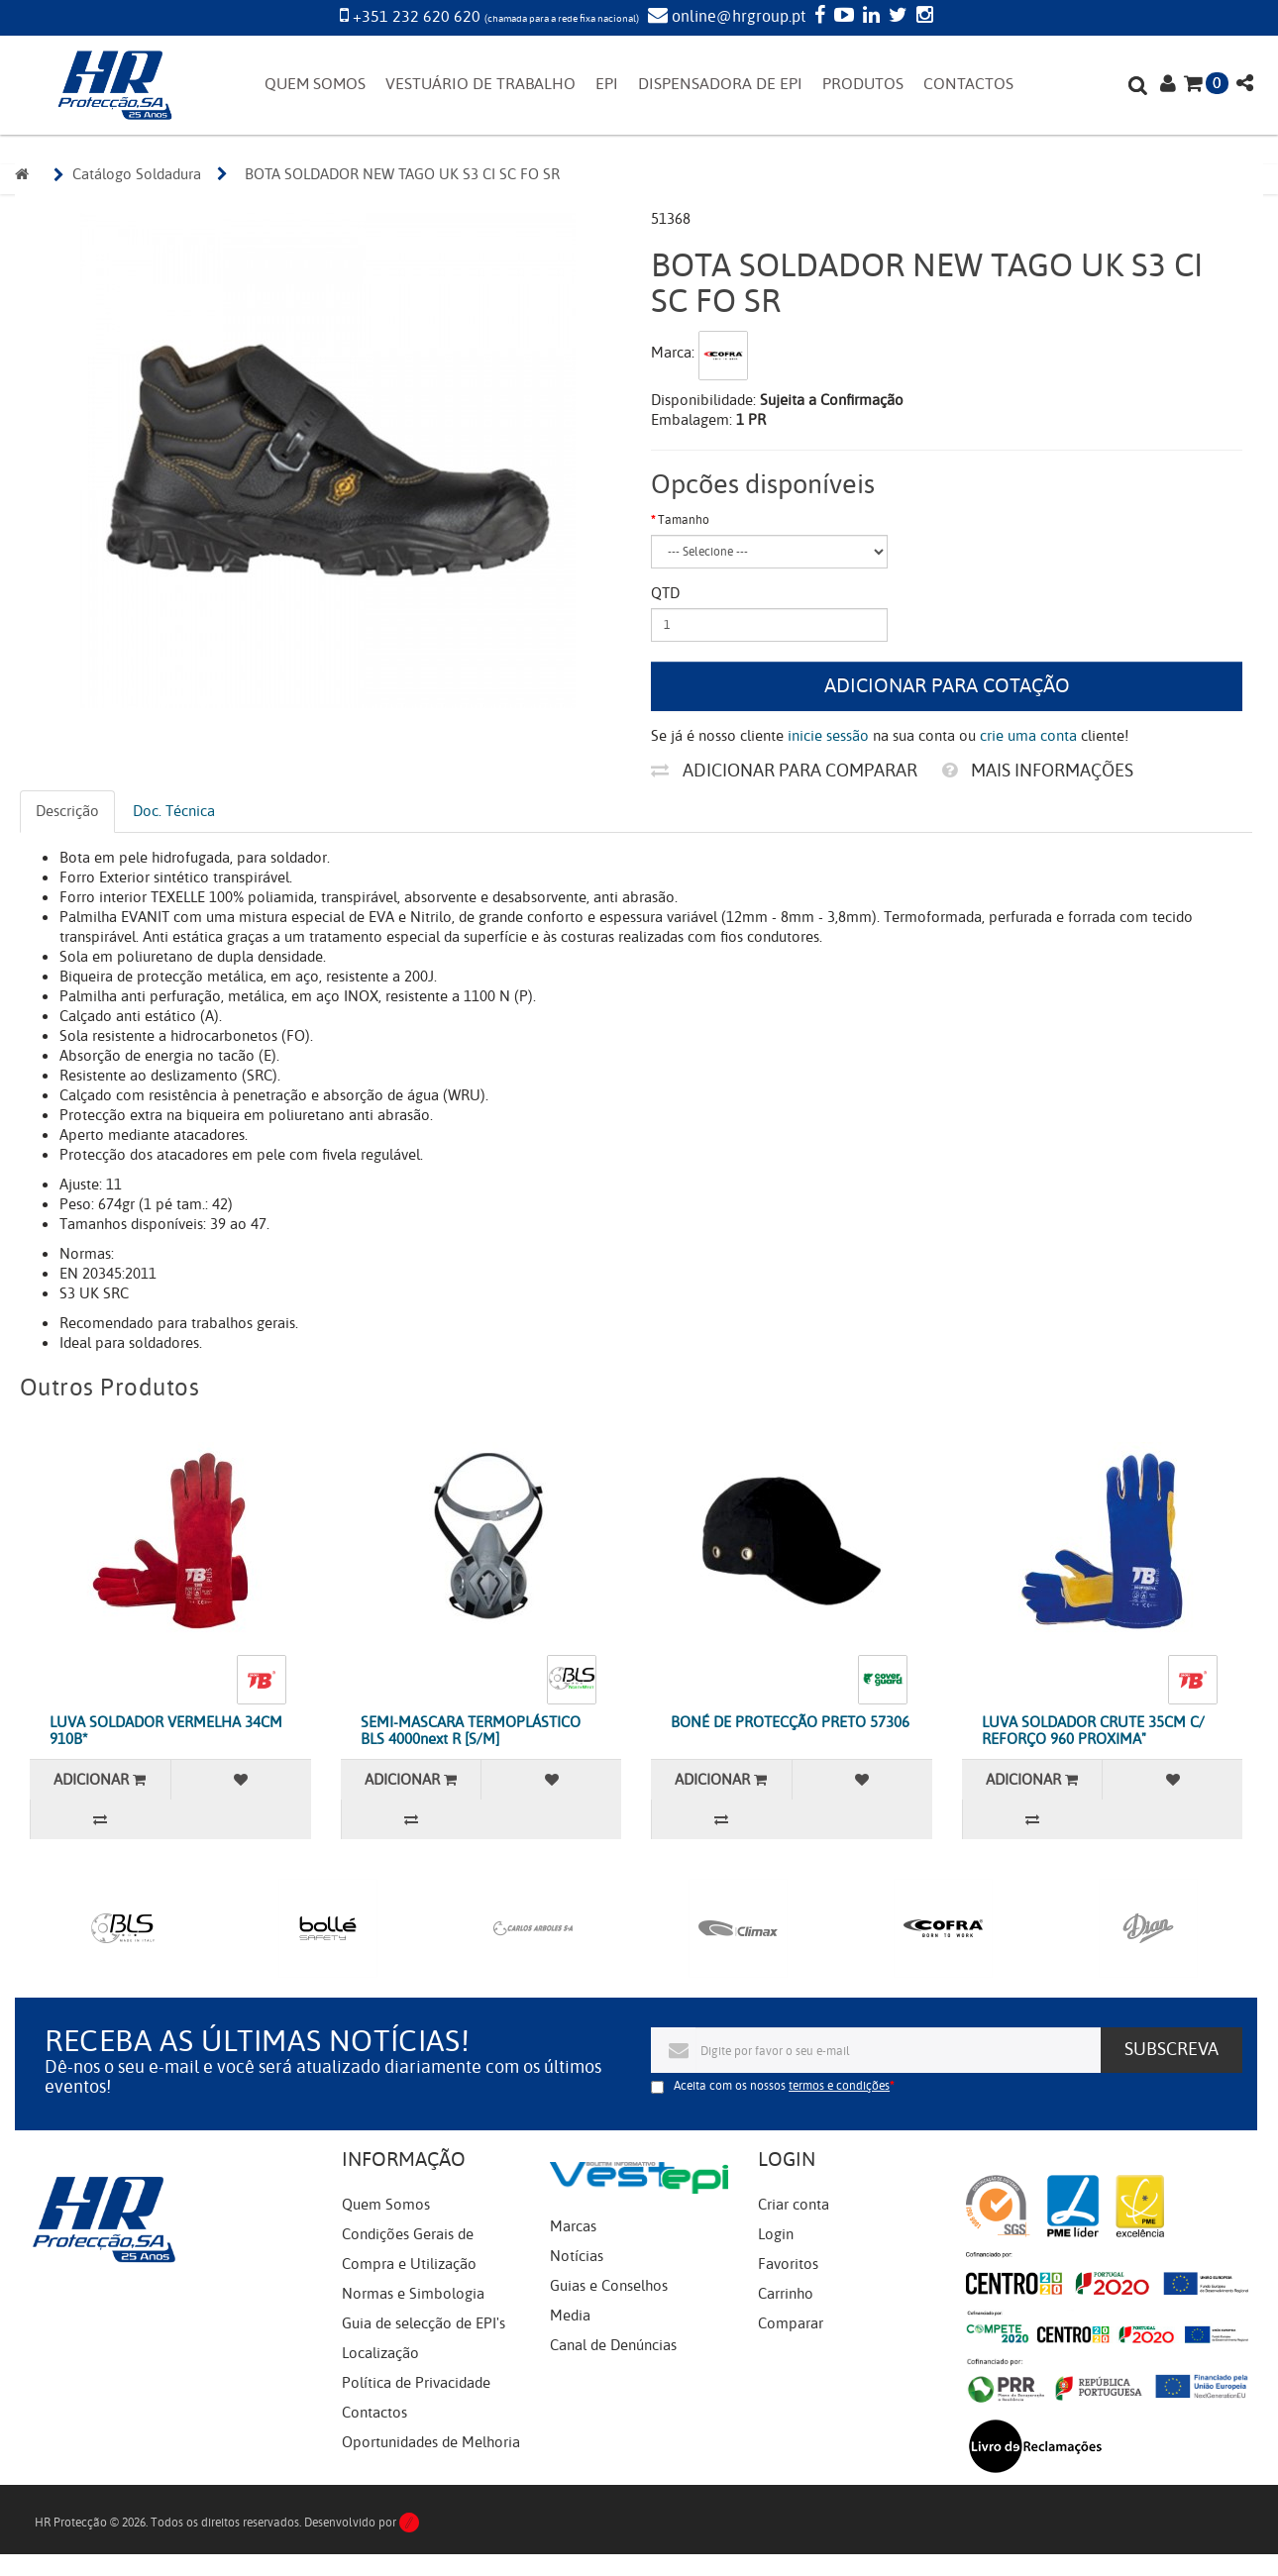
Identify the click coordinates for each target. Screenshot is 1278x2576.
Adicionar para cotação (947, 685)
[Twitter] (895, 17)
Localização (380, 2353)
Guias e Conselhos (609, 2286)
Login (776, 2234)
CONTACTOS (968, 84)
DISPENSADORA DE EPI (720, 84)
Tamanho (683, 520)
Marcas (573, 2226)
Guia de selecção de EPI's (423, 2323)
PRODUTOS (863, 84)
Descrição (67, 811)
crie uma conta (1028, 736)
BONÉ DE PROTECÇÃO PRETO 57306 (790, 1722)
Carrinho (785, 2294)
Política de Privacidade (416, 2383)
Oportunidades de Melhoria (431, 2442)
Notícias (576, 2256)
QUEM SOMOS (315, 84)
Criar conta (793, 2204)
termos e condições (839, 2086)
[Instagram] (922, 17)
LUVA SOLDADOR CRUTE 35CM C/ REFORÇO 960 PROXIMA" (1093, 1730)
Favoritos (788, 2264)
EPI (606, 84)
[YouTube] (841, 17)
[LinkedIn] (869, 17)
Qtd (665, 593)
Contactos (374, 2412)
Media (570, 2315)
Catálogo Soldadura (136, 174)
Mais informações (1037, 770)
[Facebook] (817, 17)
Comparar (790, 2323)
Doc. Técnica (174, 811)
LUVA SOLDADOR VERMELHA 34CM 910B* (166, 1730)
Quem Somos (386, 2204)
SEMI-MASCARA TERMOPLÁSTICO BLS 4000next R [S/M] (471, 1730)
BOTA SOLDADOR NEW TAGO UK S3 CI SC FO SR (402, 174)
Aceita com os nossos (782, 2086)
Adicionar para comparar (784, 770)
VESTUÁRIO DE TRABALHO (480, 84)
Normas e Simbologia (413, 2294)
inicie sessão (828, 736)
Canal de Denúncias (613, 2345)
